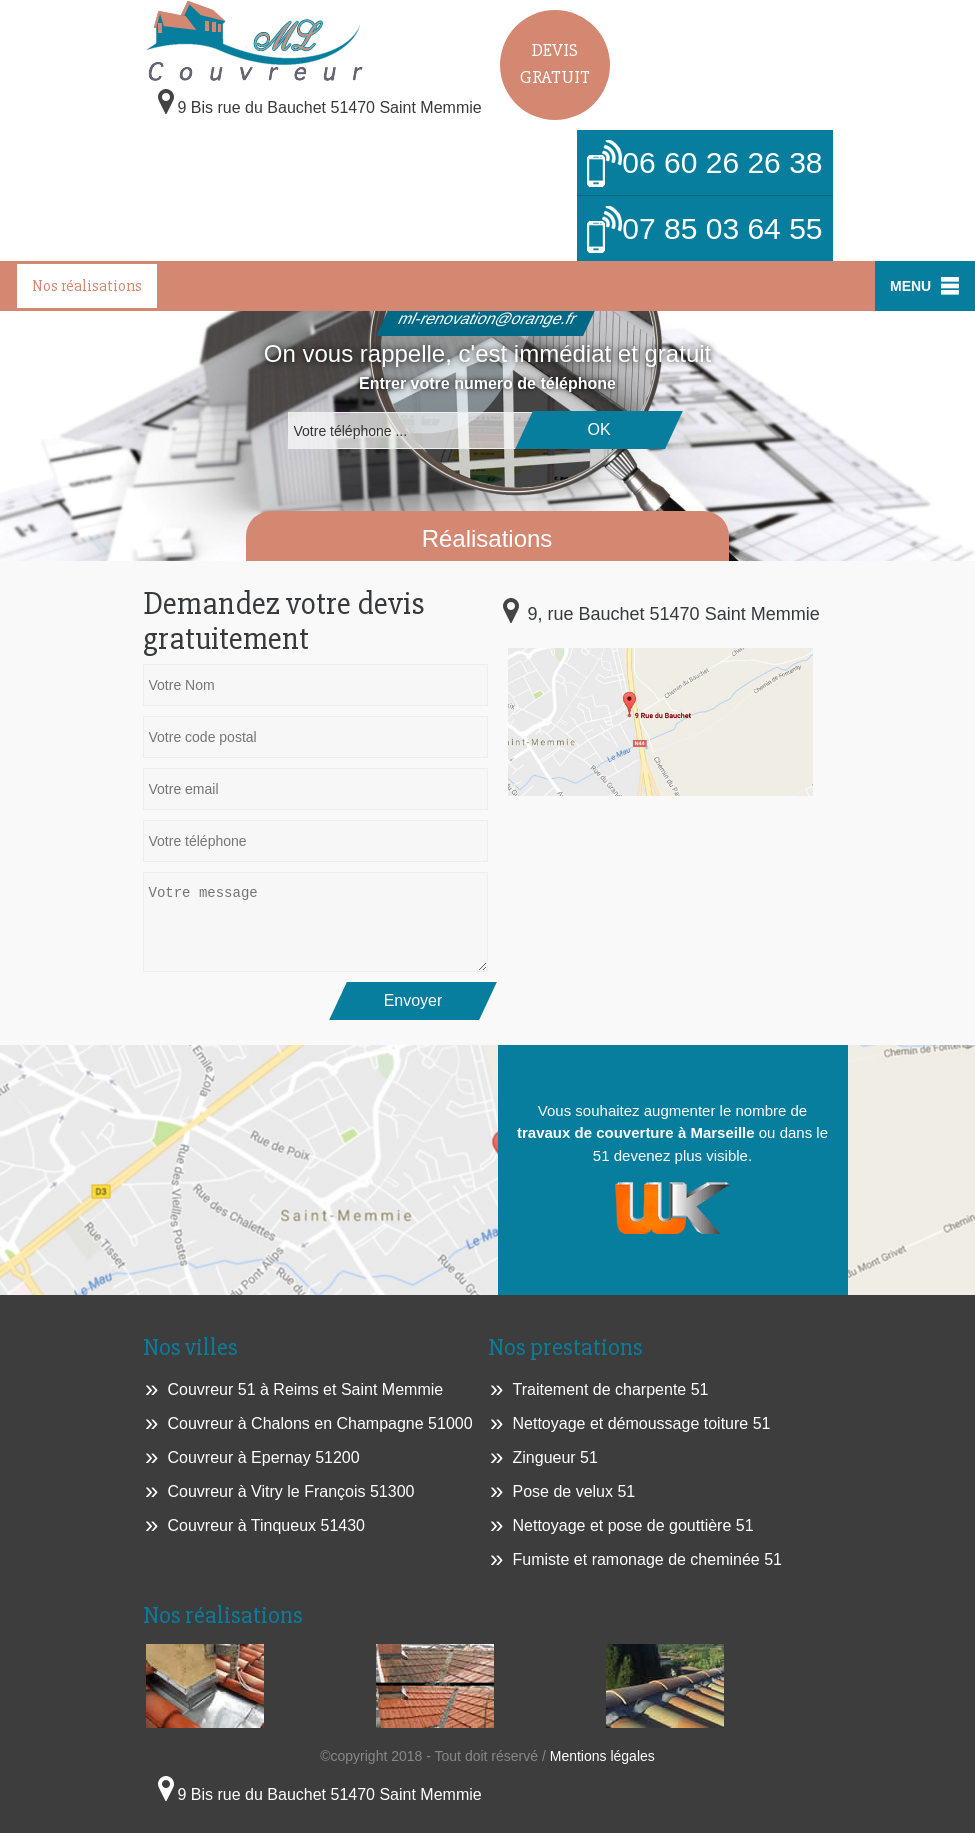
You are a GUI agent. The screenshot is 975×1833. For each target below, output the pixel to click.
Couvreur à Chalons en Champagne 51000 (320, 1423)
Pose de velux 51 (574, 1491)
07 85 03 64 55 (704, 231)
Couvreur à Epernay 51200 (264, 1457)
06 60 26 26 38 (704, 165)
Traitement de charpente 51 (611, 1389)
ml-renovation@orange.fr (487, 318)
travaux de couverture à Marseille (636, 1132)
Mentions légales (602, 1756)
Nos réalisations (87, 286)
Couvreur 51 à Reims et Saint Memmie (306, 1389)
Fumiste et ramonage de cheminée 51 (647, 1559)
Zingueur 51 (555, 1457)
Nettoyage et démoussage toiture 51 (642, 1423)
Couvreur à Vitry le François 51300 (291, 1491)
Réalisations (487, 538)
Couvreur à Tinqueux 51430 (266, 1525)
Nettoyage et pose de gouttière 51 (633, 1525)
